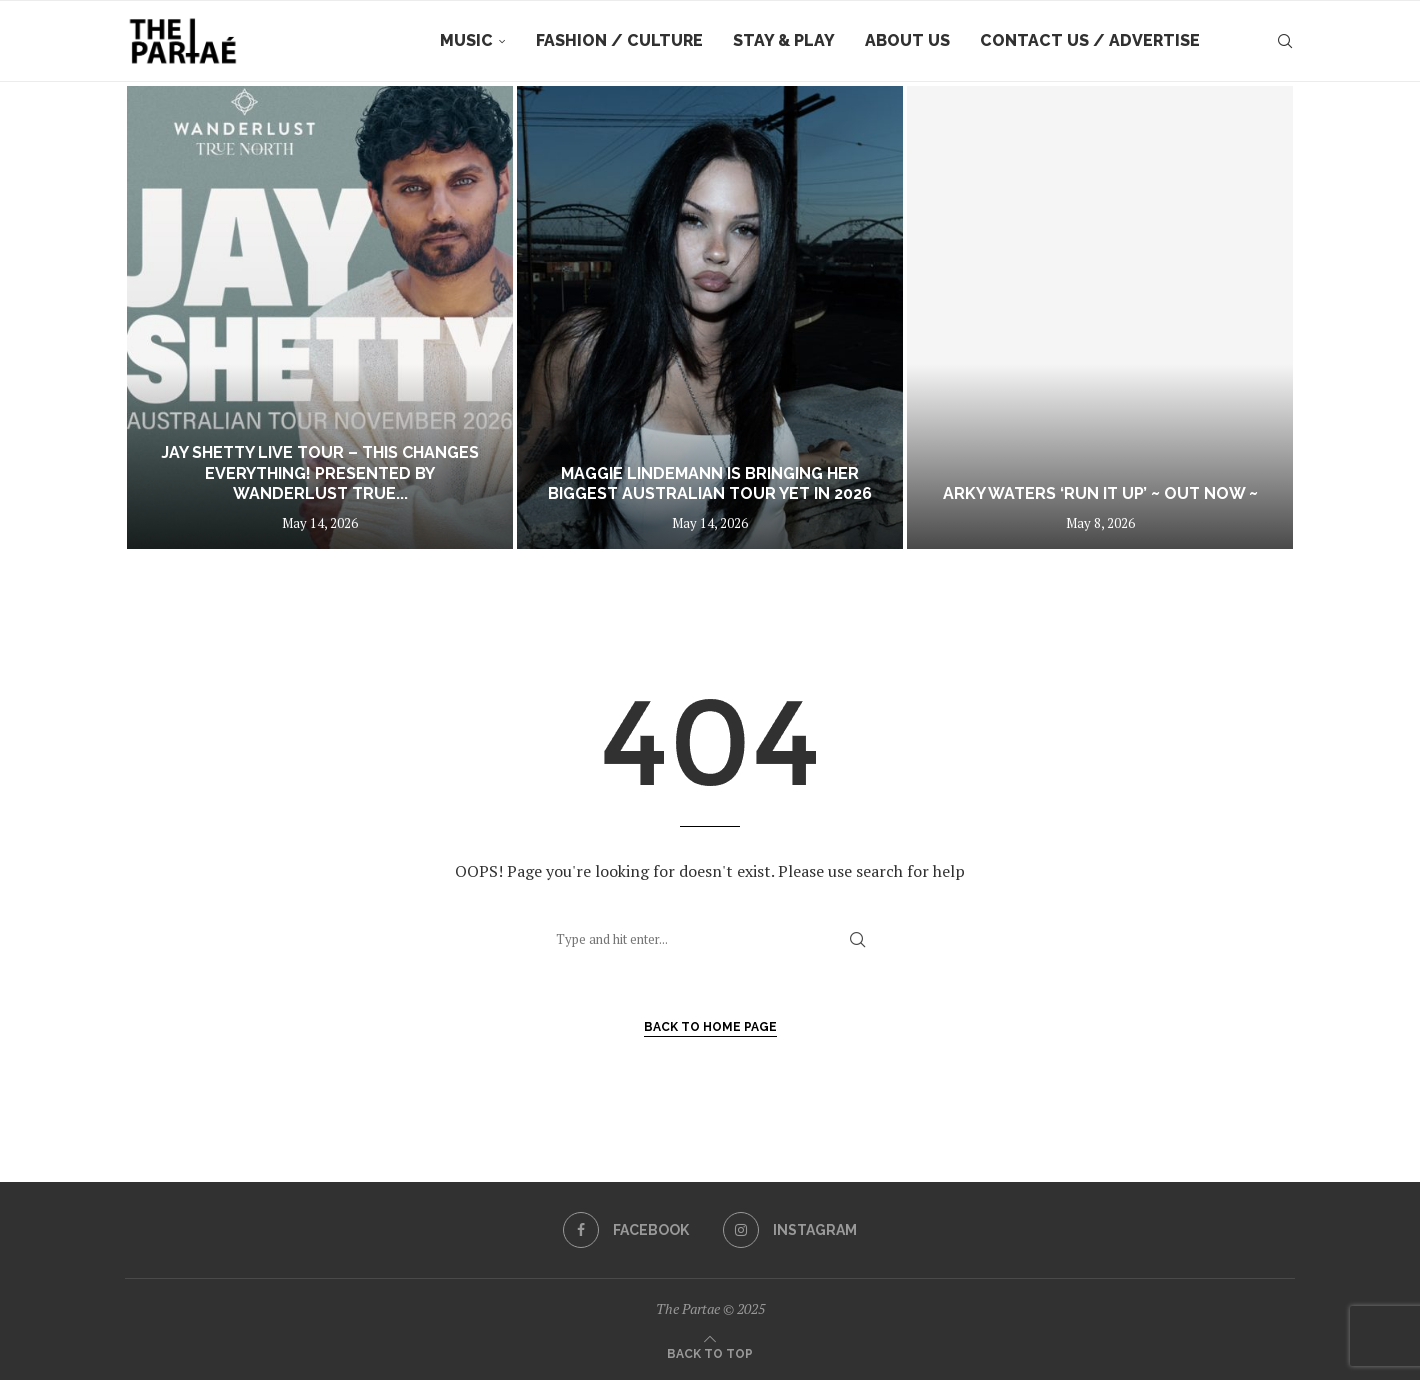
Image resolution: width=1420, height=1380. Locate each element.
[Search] (1285, 41)
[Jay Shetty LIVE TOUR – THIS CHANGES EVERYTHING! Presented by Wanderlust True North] (320, 317)
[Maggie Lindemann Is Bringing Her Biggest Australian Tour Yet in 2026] (710, 317)
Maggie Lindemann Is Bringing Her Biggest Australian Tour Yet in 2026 (710, 484)
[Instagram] (790, 1230)
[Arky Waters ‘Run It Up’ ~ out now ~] (1100, 317)
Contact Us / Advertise (1090, 40)
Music (466, 40)
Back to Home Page (710, 1027)
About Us (907, 40)
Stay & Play (784, 40)
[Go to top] (710, 1352)
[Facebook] (626, 1230)
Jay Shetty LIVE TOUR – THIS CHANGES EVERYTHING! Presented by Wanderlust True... (320, 473)
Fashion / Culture (619, 40)
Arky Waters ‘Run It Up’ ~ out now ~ (1100, 493)
